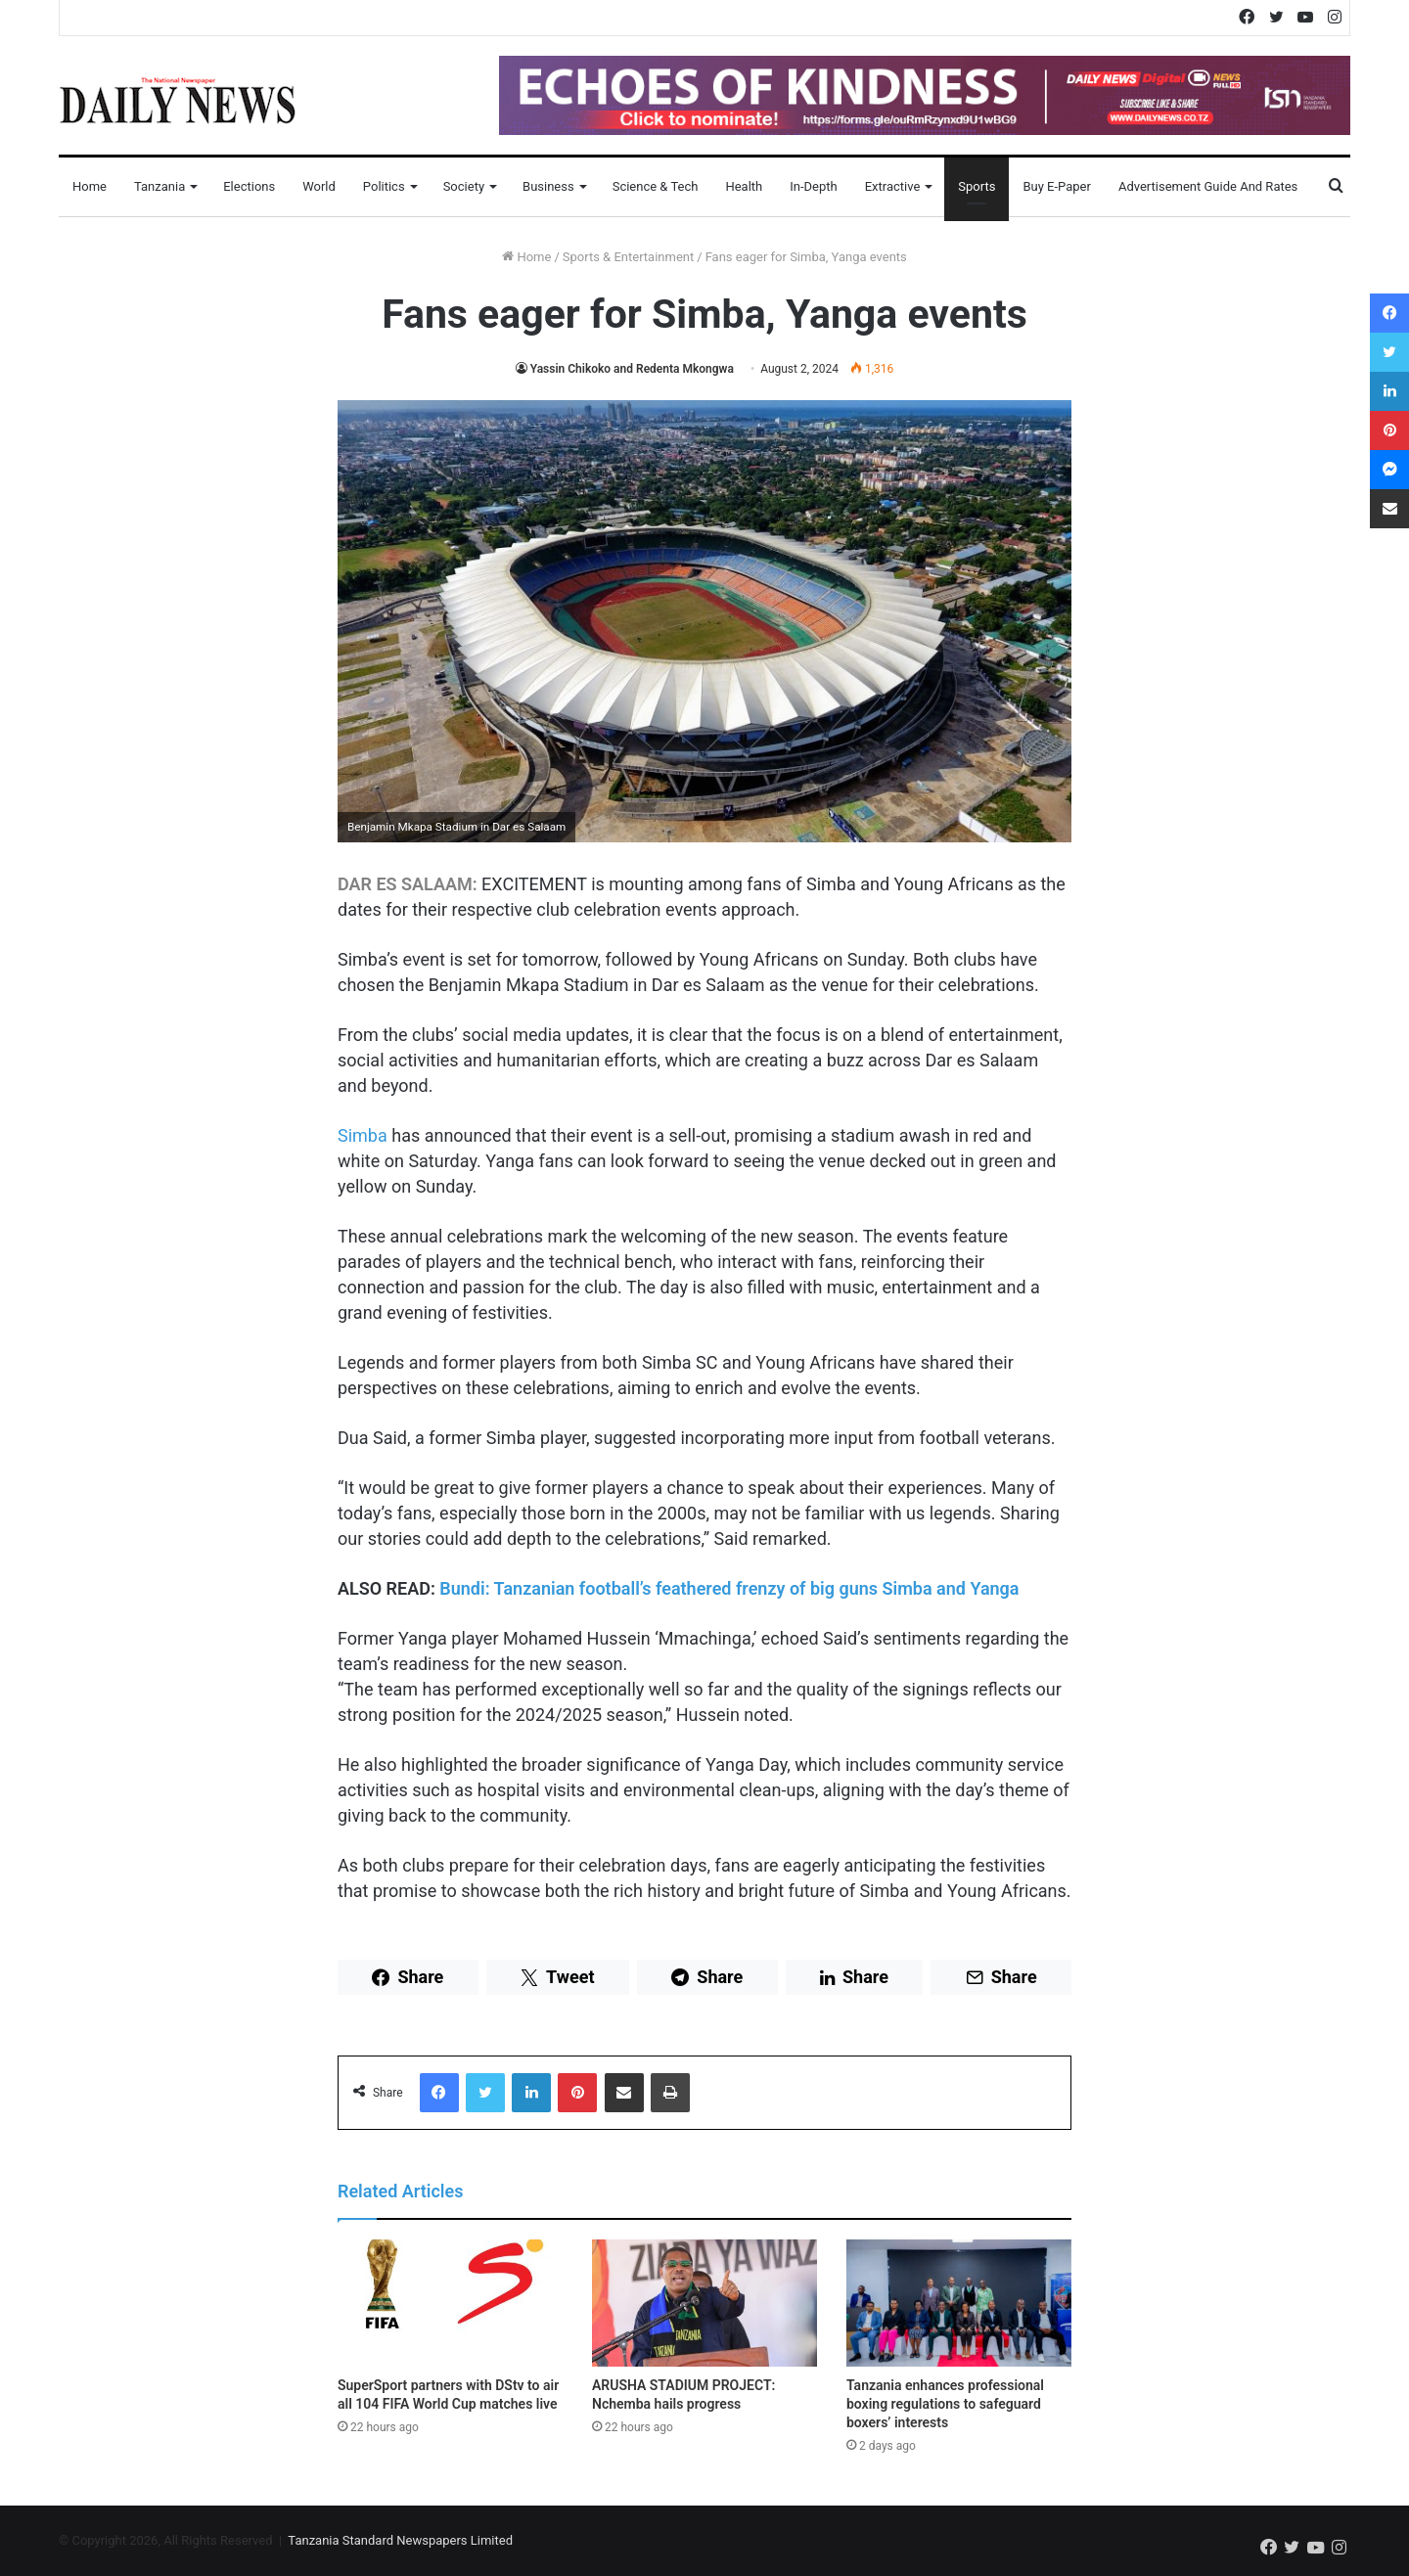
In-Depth (813, 186)
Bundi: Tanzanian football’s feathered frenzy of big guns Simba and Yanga (729, 1588)
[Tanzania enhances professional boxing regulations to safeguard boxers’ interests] (958, 2303)
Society (463, 186)
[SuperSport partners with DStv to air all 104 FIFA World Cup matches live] (450, 2303)
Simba (362, 1135)
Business (548, 186)
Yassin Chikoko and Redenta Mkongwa (632, 369)
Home (89, 186)
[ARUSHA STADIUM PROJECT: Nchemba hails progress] (704, 2303)
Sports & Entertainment (628, 256)
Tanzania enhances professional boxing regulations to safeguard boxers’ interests (945, 2403)
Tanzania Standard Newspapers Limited (400, 2540)
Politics (384, 186)
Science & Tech (656, 186)
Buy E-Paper (1056, 186)
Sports (976, 186)
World (319, 186)
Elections (249, 186)
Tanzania (159, 186)
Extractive (893, 186)
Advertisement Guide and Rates (1207, 186)
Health (743, 186)
